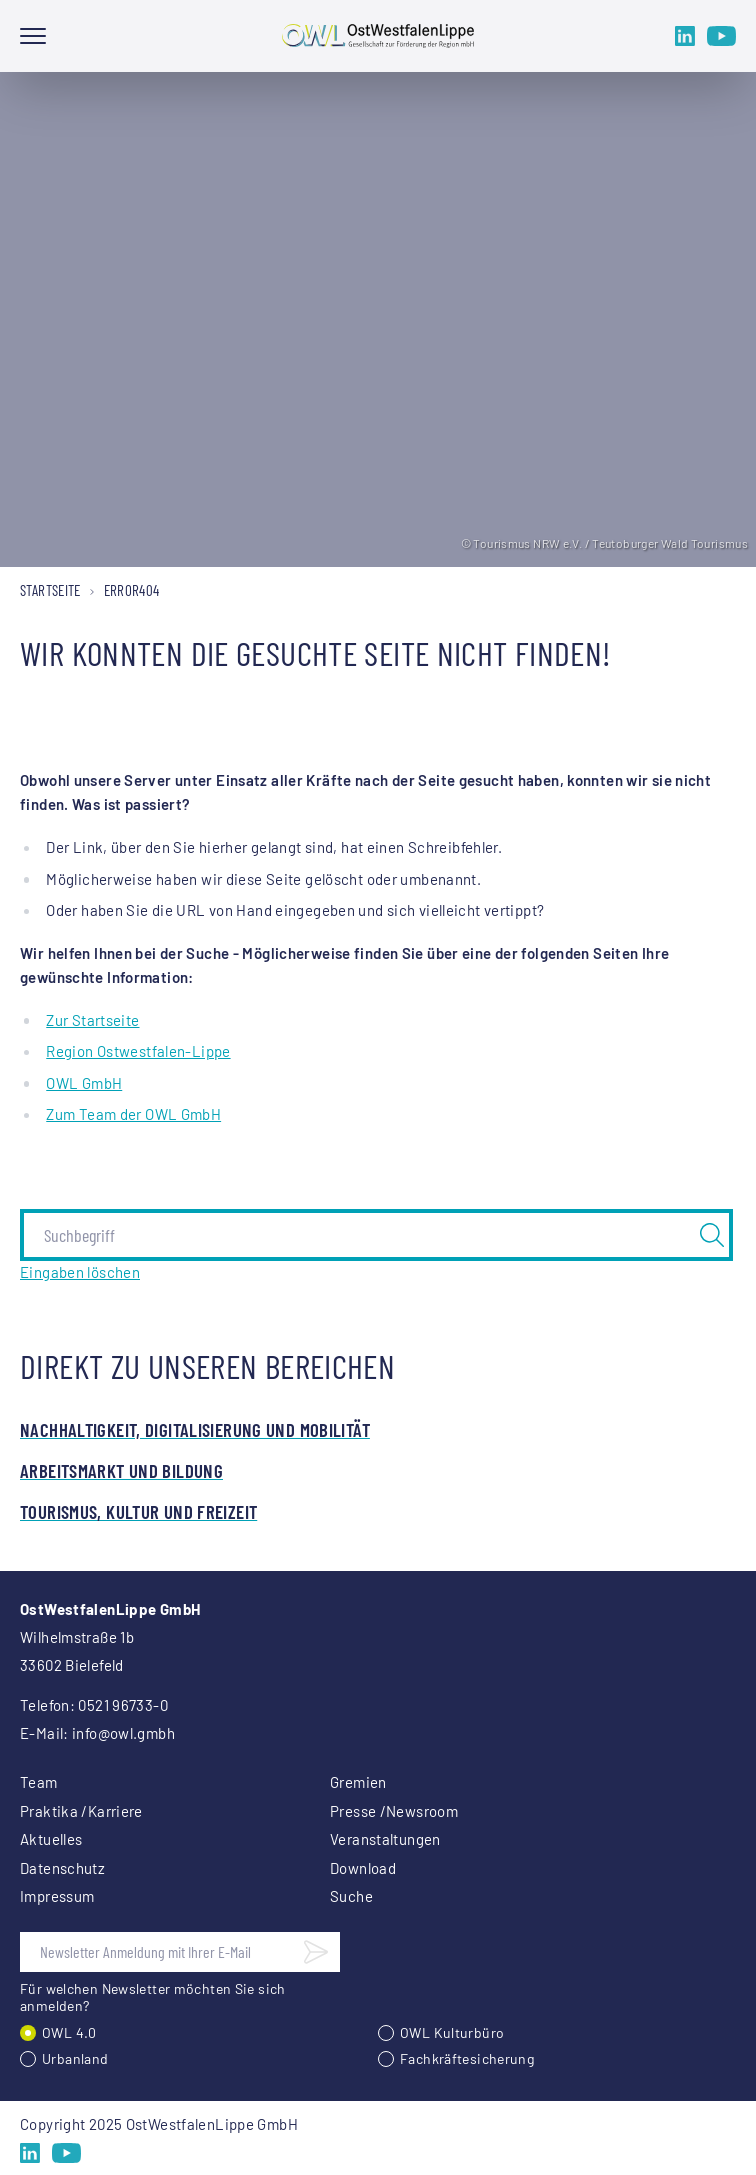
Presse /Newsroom (394, 1811)
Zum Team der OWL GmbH (133, 1114)
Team (39, 1782)
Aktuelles (51, 1839)
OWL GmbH (84, 1083)
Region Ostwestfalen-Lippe (138, 1051)
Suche (351, 1896)
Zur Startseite (92, 1020)
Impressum (57, 1896)
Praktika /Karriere (81, 1811)
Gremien (358, 1782)
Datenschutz (62, 1868)
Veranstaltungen (385, 1839)
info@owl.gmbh (123, 1733)
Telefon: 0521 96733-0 (94, 1705)
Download (363, 1868)
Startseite (50, 590)
